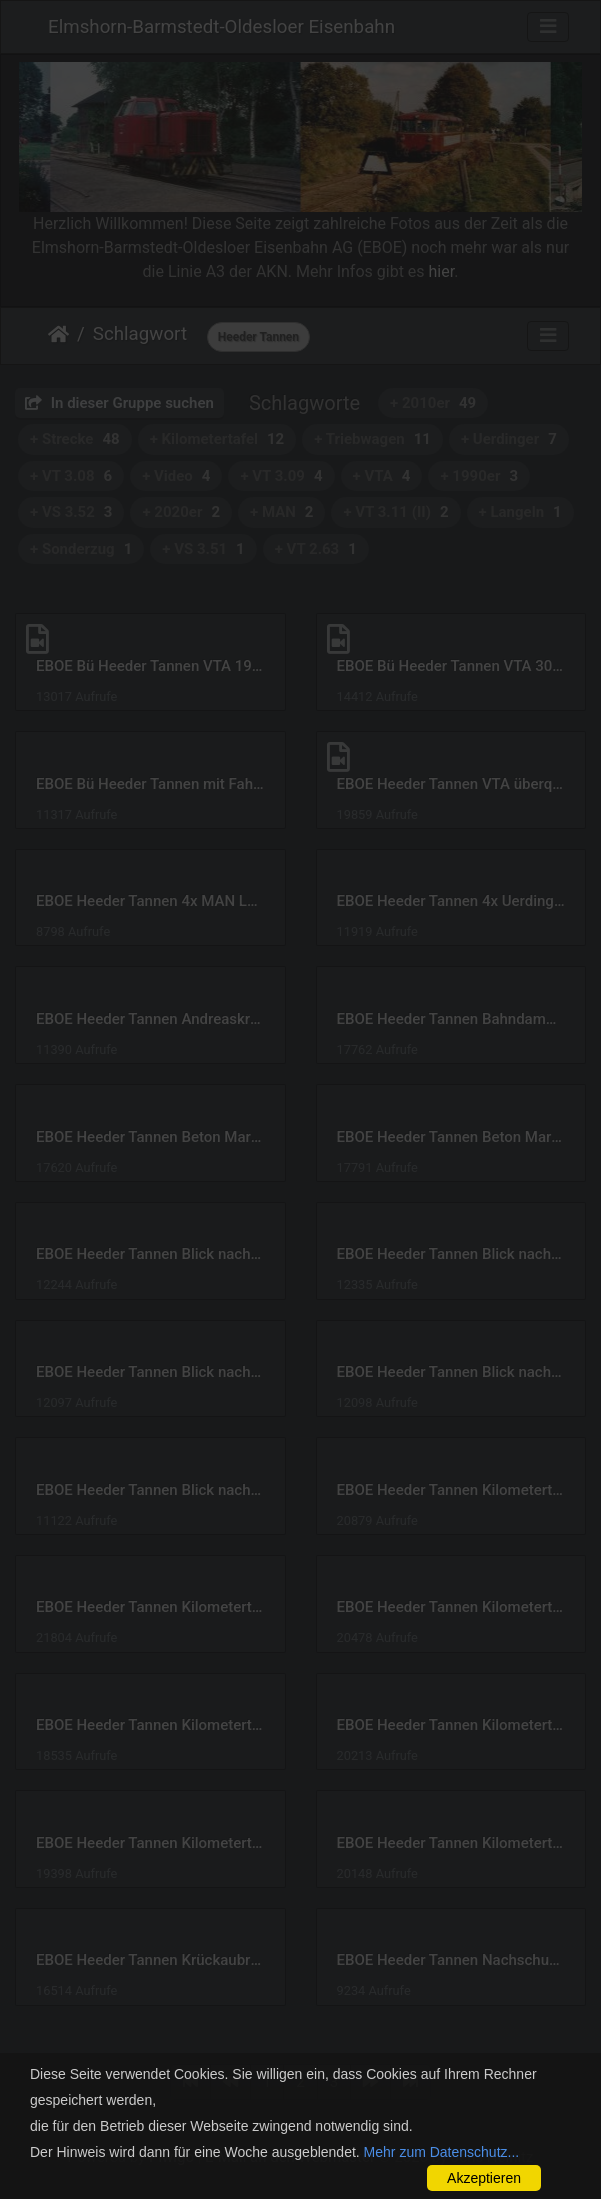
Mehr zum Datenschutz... (442, 2152)
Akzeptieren (484, 2178)
